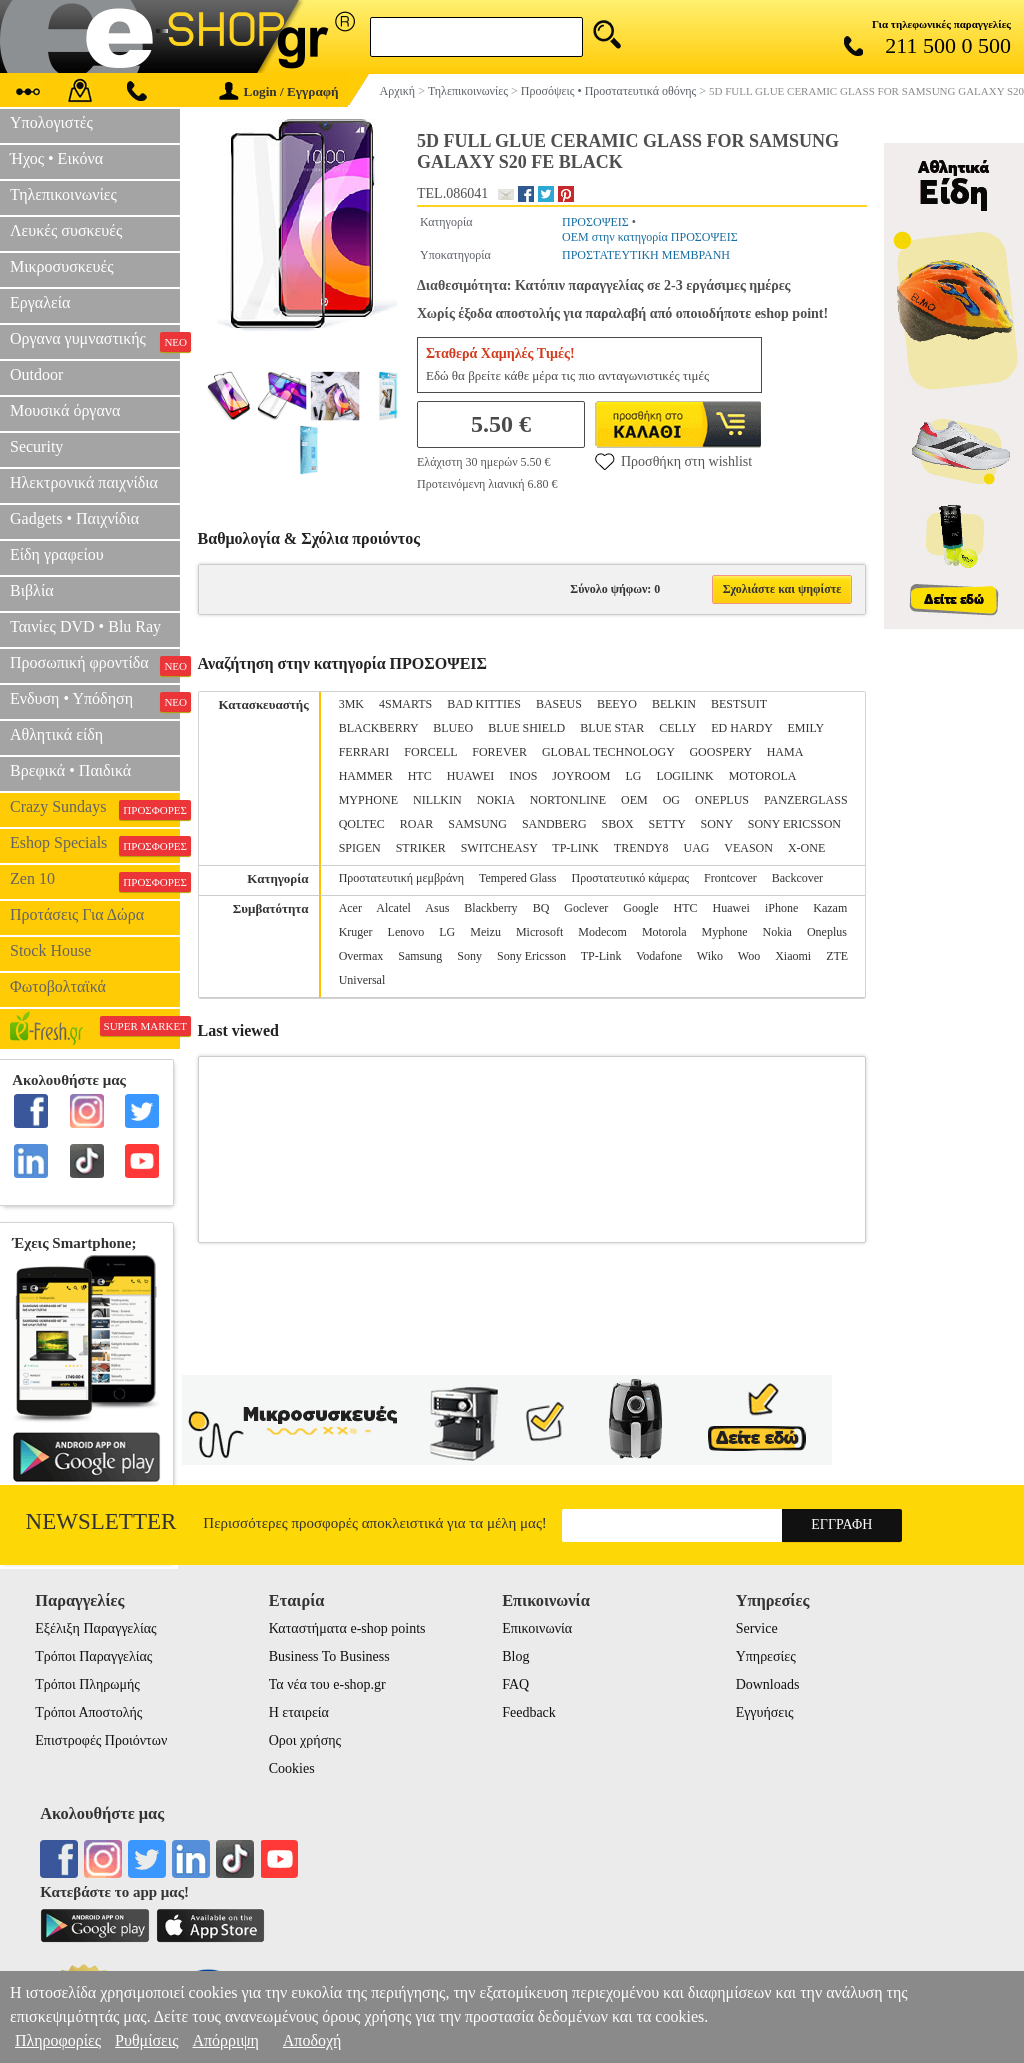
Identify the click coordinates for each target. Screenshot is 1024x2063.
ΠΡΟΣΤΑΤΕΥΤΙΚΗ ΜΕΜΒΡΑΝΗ (646, 255)
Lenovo (406, 932)
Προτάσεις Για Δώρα (77, 914)
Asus (437, 908)
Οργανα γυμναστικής (95, 341)
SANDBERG (554, 824)
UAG (696, 848)
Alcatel (393, 908)
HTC (420, 776)
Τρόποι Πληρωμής (87, 1684)
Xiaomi (793, 956)
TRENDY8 (641, 848)
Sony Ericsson (531, 956)
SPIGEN (360, 848)
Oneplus (827, 932)
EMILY (805, 728)
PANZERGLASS (806, 800)
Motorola (664, 932)
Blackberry (490, 908)
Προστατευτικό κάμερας (631, 878)
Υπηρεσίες (766, 1656)
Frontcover (730, 878)
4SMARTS (405, 704)
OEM (634, 800)
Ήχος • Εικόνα (56, 158)
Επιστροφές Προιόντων (101, 1740)
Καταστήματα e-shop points (347, 1628)
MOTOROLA (762, 776)
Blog (515, 1656)
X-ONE (806, 848)
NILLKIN (437, 800)
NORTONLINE (568, 800)
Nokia (777, 932)
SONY (716, 824)
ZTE (837, 956)
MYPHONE (368, 800)
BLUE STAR (612, 728)
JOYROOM (581, 776)
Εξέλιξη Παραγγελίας (95, 1628)
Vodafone (659, 956)
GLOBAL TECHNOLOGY (608, 752)
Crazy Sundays (95, 809)
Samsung (420, 956)
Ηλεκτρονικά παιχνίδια (84, 482)
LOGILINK (684, 776)
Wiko (710, 956)
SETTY (667, 824)
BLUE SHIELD (526, 728)
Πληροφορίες (58, 2040)
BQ (541, 908)
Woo (749, 956)
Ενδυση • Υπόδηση (95, 701)
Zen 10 (95, 881)
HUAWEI (471, 776)
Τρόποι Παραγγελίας (93, 1656)
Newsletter (101, 1521)
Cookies (292, 1768)
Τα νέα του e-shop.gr (327, 1684)
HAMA (785, 752)
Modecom (602, 932)
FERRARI (364, 752)
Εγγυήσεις (765, 1712)
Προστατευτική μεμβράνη (401, 878)
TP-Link (601, 956)
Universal (362, 980)
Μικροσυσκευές (62, 266)
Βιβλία (32, 590)
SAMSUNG (477, 824)
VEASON (748, 848)
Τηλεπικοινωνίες (63, 194)
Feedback (529, 1712)
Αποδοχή (312, 2040)
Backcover (797, 878)
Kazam (830, 908)
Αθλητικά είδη (56, 734)
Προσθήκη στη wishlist (673, 461)
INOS (523, 776)
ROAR (416, 824)
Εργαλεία (40, 302)
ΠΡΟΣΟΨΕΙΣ (595, 222)
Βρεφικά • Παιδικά (70, 770)
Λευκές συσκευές (66, 230)
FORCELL (430, 752)
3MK (351, 704)
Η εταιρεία (299, 1712)
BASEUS (559, 704)
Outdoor (36, 374)
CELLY (677, 728)
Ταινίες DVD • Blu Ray (85, 626)
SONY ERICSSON (794, 824)
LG (633, 776)
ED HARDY (741, 728)
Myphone (725, 932)
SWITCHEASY (499, 848)
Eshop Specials (95, 845)
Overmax (361, 956)
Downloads (768, 1684)
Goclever (586, 908)
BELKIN (674, 704)
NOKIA (496, 800)
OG (671, 800)
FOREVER (499, 752)
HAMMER (366, 776)
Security (36, 446)
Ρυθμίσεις (146, 2040)
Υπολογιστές (51, 122)
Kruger (356, 932)
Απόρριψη (225, 2040)
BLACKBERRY (379, 728)
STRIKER (421, 848)
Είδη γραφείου (57, 554)
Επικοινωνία (537, 1628)
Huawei (731, 908)
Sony (469, 956)
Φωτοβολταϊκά (58, 986)
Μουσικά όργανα (65, 410)
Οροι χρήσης (305, 1740)
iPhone (781, 908)
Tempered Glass (517, 878)
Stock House (50, 950)
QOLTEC (362, 824)
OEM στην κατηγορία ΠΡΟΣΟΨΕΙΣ (650, 237)
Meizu (485, 932)
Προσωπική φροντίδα (95, 665)
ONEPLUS (722, 800)
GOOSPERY (720, 752)
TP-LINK (575, 848)
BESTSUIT (739, 704)
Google (640, 908)
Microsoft (539, 932)
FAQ (515, 1684)
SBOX (618, 824)
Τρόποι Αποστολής (88, 1712)
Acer (350, 908)
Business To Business (329, 1656)
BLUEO (453, 728)
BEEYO (617, 704)
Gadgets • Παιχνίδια (74, 518)
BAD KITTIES (484, 704)
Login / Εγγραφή (279, 91)
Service (757, 1628)
